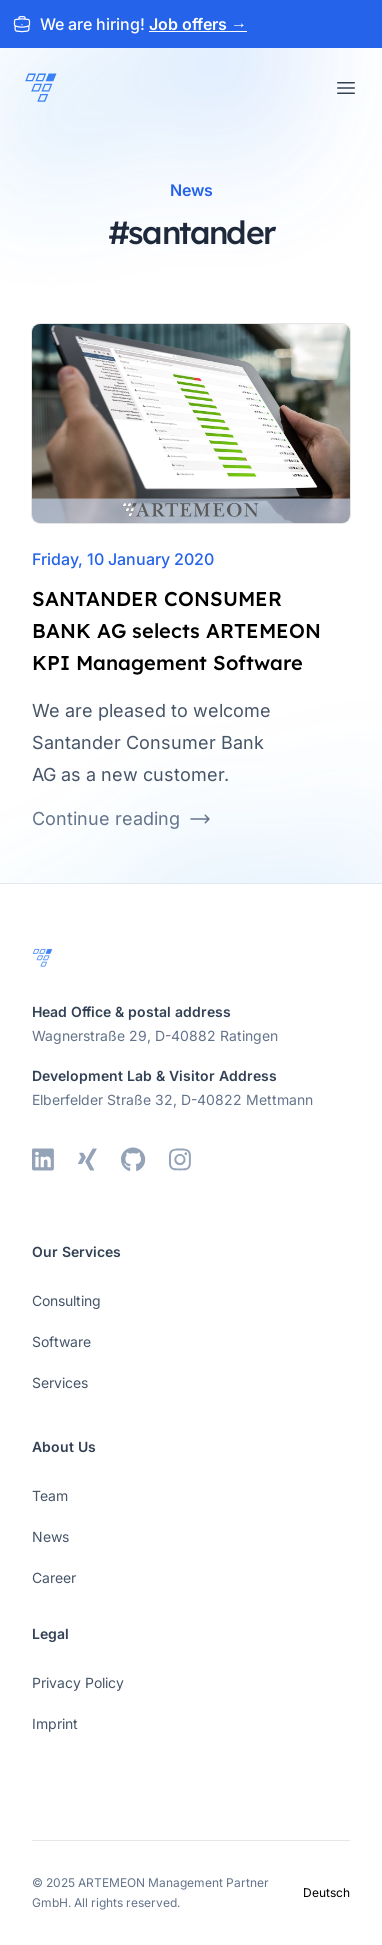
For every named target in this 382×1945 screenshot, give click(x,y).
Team (50, 1495)
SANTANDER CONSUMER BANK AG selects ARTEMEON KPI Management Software (176, 630)
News (50, 1536)
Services (60, 1382)
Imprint (55, 1723)
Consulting (66, 1300)
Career (54, 1577)
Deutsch (326, 1892)
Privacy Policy (78, 1682)
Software (61, 1341)
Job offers (198, 24)
